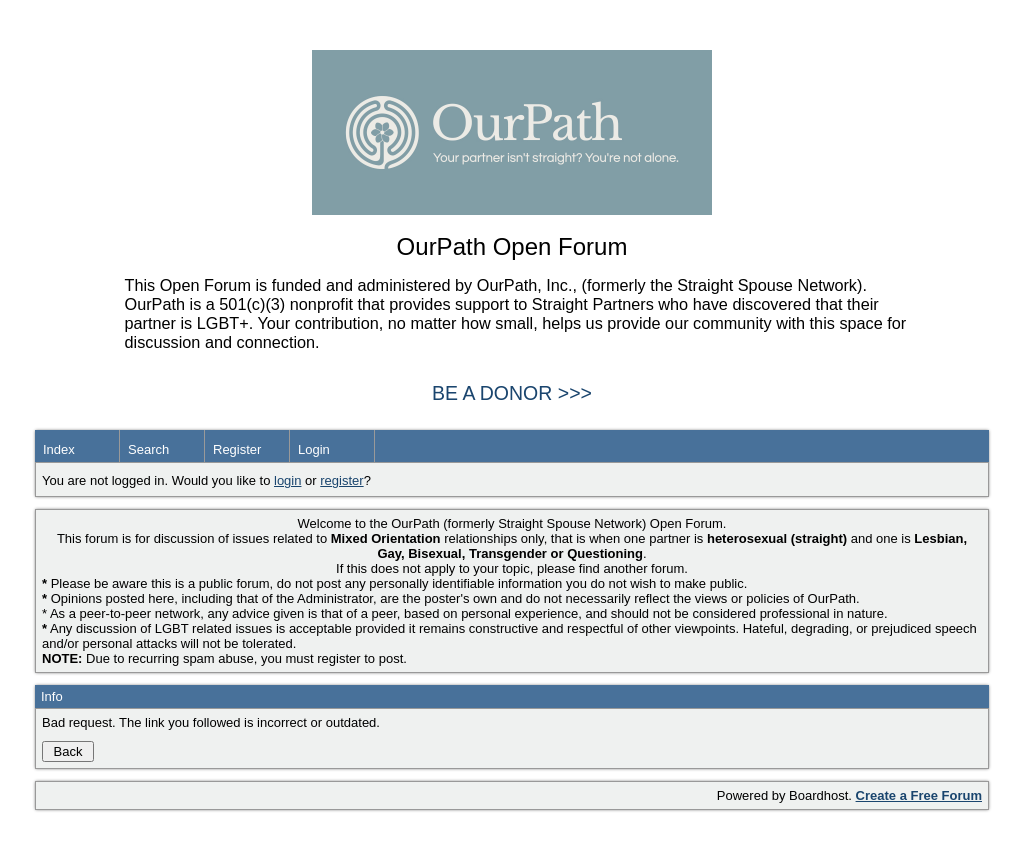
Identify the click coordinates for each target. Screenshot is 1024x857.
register (341, 480)
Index (59, 449)
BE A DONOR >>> (512, 393)
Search (148, 449)
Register (237, 449)
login (287, 480)
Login (314, 449)
